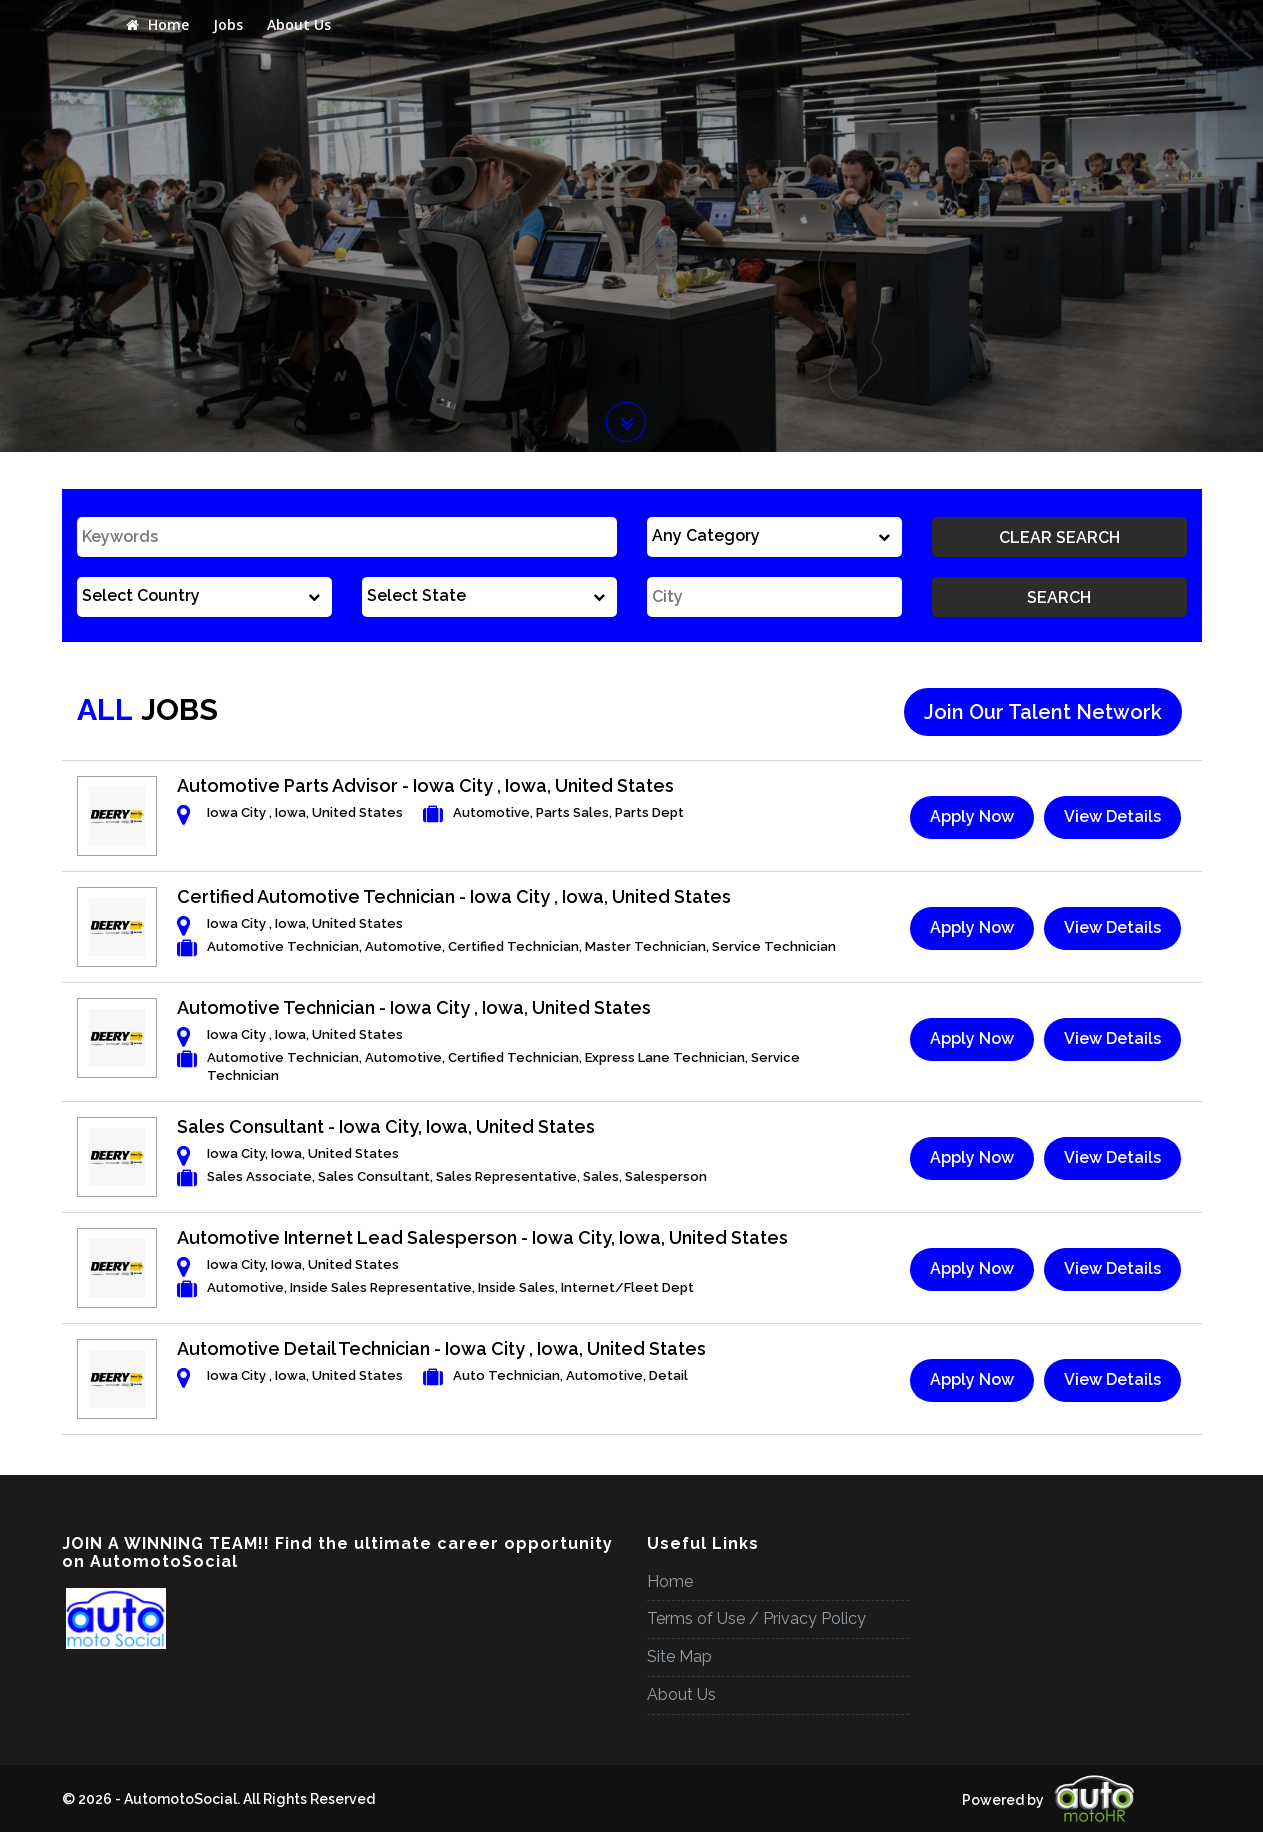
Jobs (228, 24)
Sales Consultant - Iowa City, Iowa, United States (386, 1126)
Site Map (679, 1656)
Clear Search (1059, 537)
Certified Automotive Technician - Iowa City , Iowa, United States (454, 896)
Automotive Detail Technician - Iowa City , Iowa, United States (441, 1348)
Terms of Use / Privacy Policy (756, 1618)
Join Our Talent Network (1043, 712)
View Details (1112, 816)
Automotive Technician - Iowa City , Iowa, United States (414, 1007)
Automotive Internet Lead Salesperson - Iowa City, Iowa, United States (482, 1237)
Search (1059, 597)
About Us (299, 24)
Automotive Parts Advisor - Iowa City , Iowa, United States (425, 785)
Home (157, 24)
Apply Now (972, 816)
